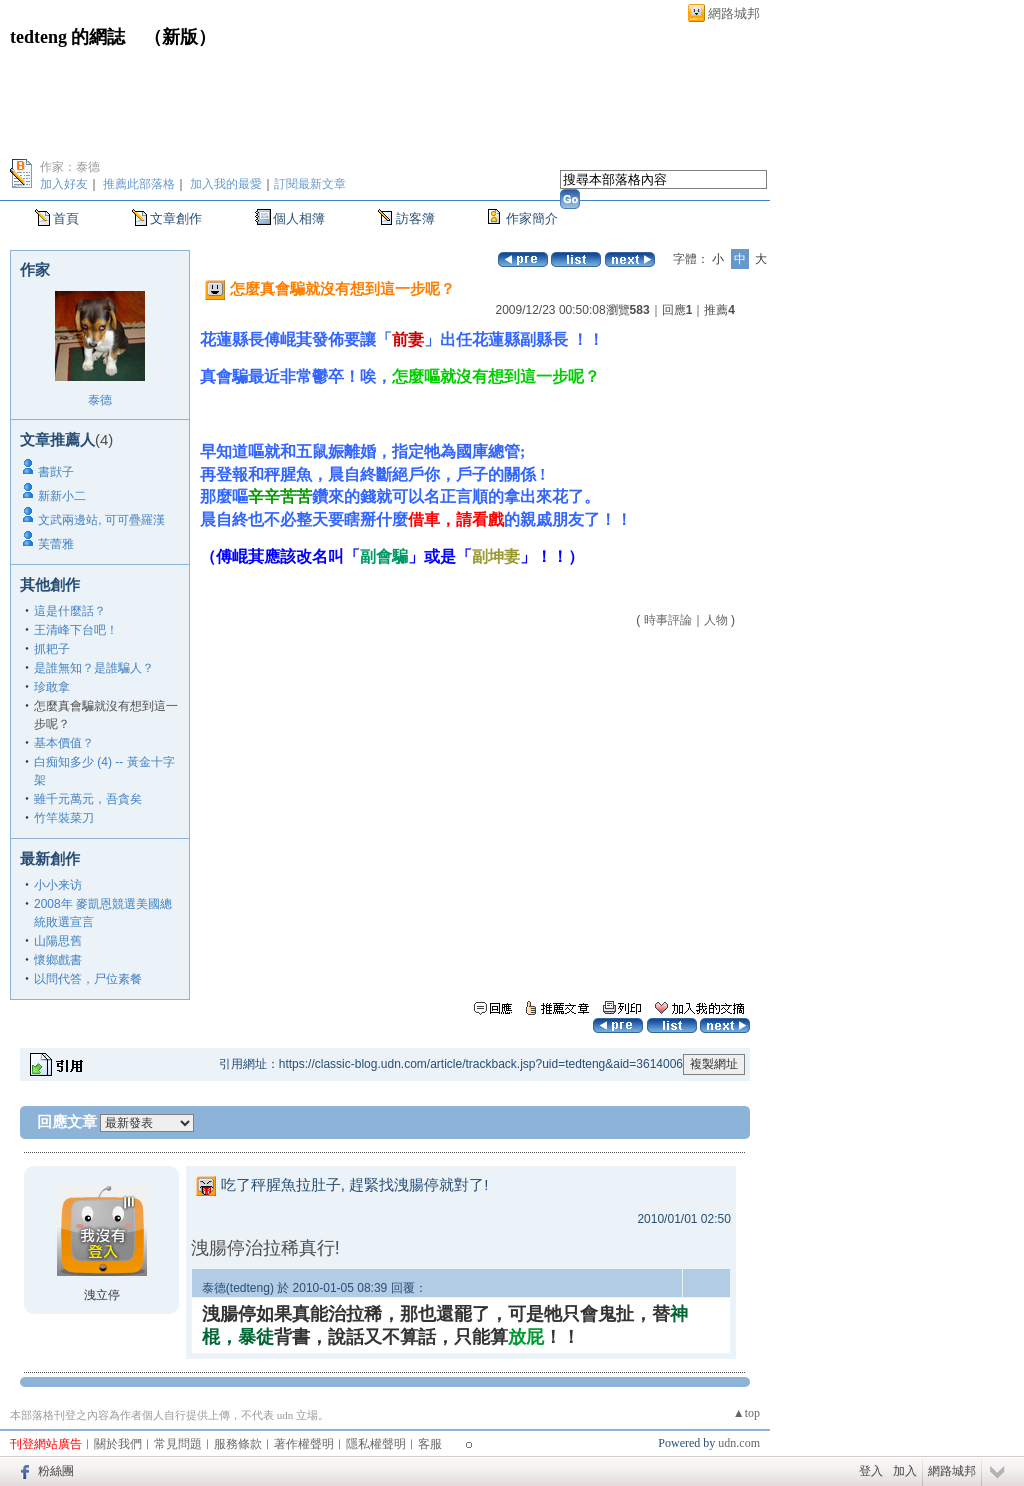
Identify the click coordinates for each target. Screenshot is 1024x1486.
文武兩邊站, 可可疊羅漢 (101, 520)
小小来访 (58, 885)
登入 (871, 1471)
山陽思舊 (58, 941)
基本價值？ (64, 743)
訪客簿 (415, 218)
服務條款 (238, 1444)
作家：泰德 (70, 167)
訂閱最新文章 (310, 184)
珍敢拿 (52, 687)
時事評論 (668, 620)
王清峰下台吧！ (76, 630)
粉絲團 (56, 1471)
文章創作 (176, 218)
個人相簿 (299, 218)
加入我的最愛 (226, 184)
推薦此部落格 (139, 184)
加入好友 (64, 184)
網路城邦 (734, 13)
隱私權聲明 (376, 1444)
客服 (430, 1444)
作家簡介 (532, 218)
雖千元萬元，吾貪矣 (88, 799)
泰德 (100, 400)
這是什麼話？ (70, 611)
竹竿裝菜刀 (64, 818)
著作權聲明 (304, 1444)
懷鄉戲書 (58, 960)
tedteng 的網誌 (68, 37)
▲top (746, 1413)
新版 (180, 37)
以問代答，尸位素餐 (88, 979)
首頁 (66, 218)
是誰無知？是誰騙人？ (94, 668)
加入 (905, 1471)
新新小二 (62, 496)
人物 (716, 620)
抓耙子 (52, 649)
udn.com (739, 1443)
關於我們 (118, 1444)
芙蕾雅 (56, 544)
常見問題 (178, 1444)
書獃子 (56, 472)
